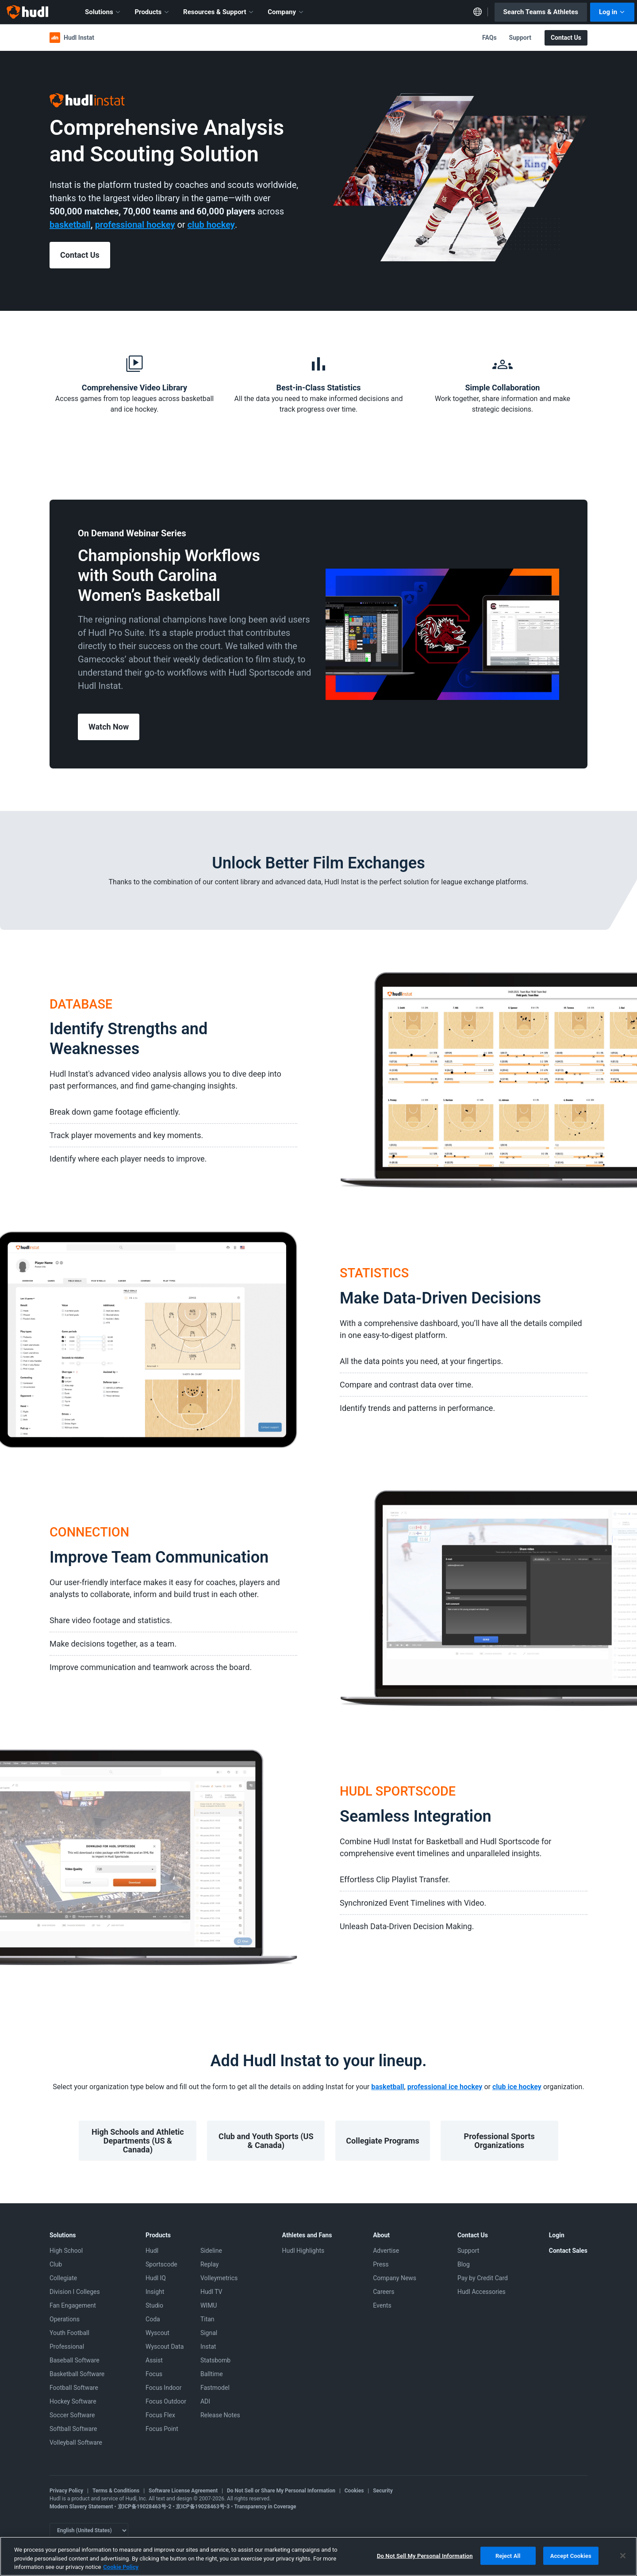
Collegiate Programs (382, 2140)
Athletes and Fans (307, 2235)
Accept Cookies (570, 2555)
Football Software (74, 2387)
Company (286, 12)
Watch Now (108, 726)
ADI (205, 2401)
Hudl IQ (156, 2278)
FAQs (489, 37)
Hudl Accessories (481, 2291)
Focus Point (162, 2428)
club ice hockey (516, 2087)
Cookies (354, 2491)
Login (556, 2235)
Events (382, 2305)
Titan (207, 2319)
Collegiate (63, 2278)
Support (520, 37)
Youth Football (69, 2332)
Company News (394, 2278)
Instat (208, 2346)
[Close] (623, 2555)
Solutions (103, 12)
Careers (383, 2291)
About (381, 2235)
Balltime (211, 2373)
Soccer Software (72, 2415)
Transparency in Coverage (265, 2506)
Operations (65, 2319)
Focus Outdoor (166, 2401)
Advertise (386, 2250)
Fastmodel (215, 2387)
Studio (154, 2305)
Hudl (152, 2250)
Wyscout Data (165, 2346)
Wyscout (157, 2332)
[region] (318, 2556)
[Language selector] (89, 2530)
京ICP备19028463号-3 (203, 2506)
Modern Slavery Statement (81, 2506)
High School (66, 2250)
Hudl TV (211, 2291)
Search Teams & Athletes (540, 12)
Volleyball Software (76, 2442)
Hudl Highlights (303, 2250)
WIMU (208, 2305)
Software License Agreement (183, 2491)
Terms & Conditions (115, 2491)
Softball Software (73, 2428)
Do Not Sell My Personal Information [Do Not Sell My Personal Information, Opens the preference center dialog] (425, 2555)
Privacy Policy (66, 2491)
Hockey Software (73, 2401)
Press (380, 2264)
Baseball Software (75, 2360)
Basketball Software (77, 2373)
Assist (154, 2360)
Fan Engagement (73, 2305)
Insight (155, 2291)
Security (383, 2491)
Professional (67, 2346)
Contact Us (566, 37)
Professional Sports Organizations (499, 2141)
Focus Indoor (163, 2387)
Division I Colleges (75, 2291)
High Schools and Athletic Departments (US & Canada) (138, 2140)
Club (56, 2264)
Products (152, 12)
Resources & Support (218, 12)
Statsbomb (215, 2360)
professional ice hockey (445, 2087)
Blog (463, 2264)
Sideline (211, 2250)
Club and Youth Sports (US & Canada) (266, 2141)
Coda (153, 2319)
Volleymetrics (219, 2278)
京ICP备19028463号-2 (145, 2506)
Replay (209, 2264)
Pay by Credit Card (482, 2278)
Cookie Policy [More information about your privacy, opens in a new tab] (120, 2567)
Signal (208, 2332)
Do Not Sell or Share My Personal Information (281, 2491)
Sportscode (161, 2264)
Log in (612, 12)
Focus (154, 2373)
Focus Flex (160, 2415)
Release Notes (220, 2415)
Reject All (508, 2555)
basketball (387, 2087)
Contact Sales (568, 2250)
